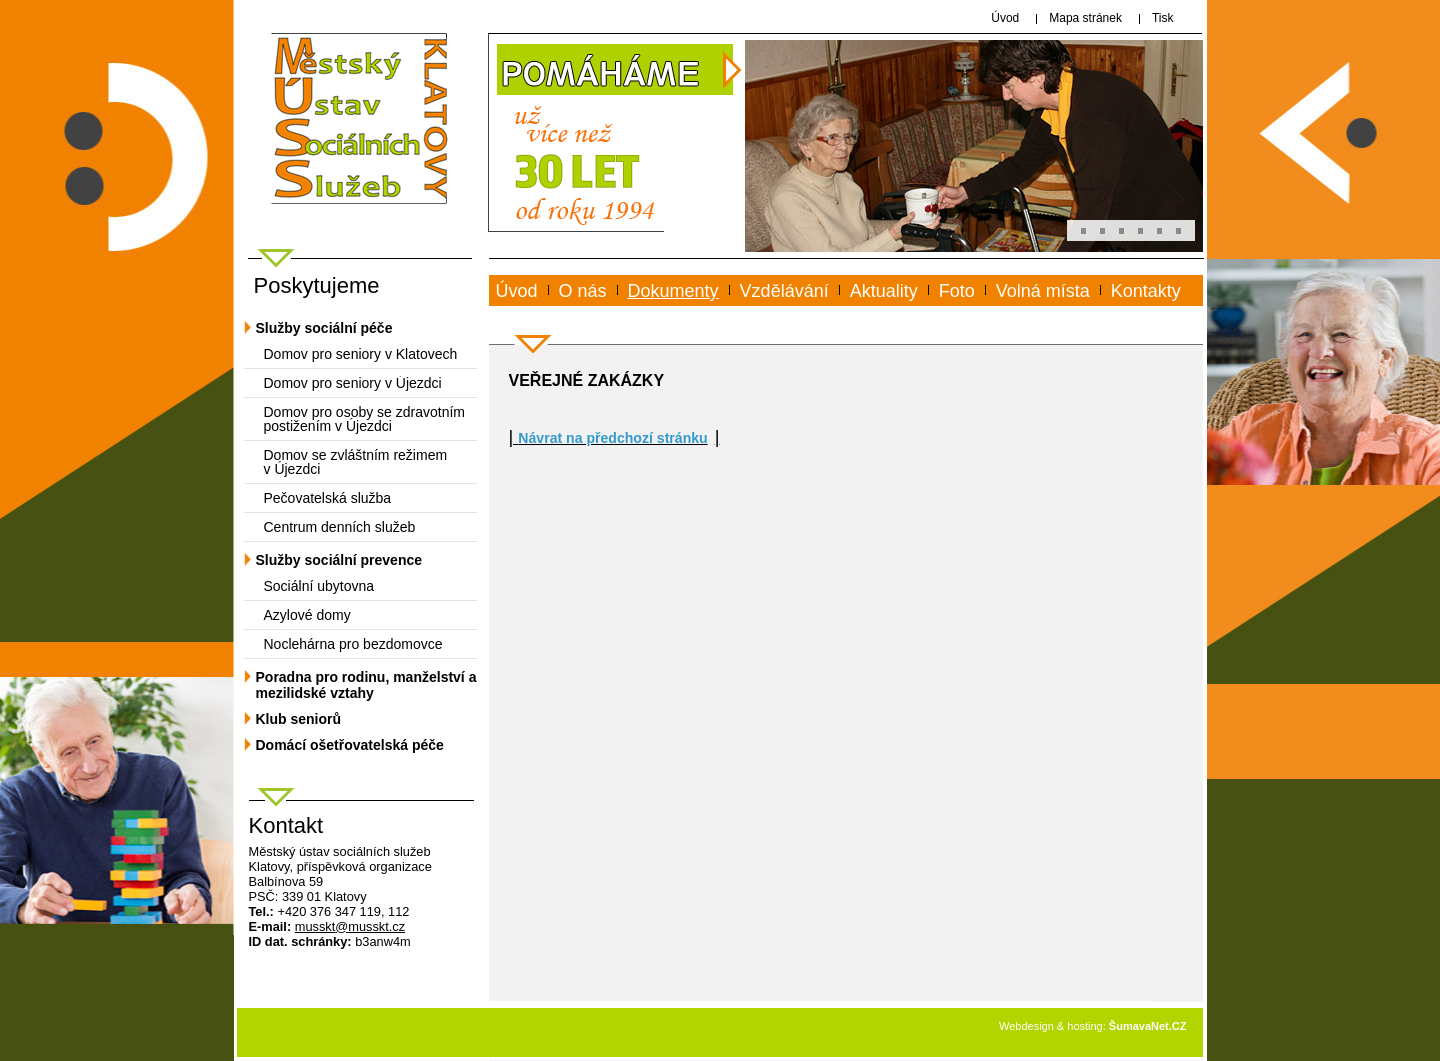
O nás (583, 291)
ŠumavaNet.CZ (1148, 1026)
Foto (957, 291)
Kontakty (1146, 291)
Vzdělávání (784, 291)
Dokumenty (673, 291)
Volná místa (1043, 291)
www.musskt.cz (569, 313)
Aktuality (884, 291)
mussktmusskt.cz (350, 926)
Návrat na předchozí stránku (612, 438)
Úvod (517, 291)
